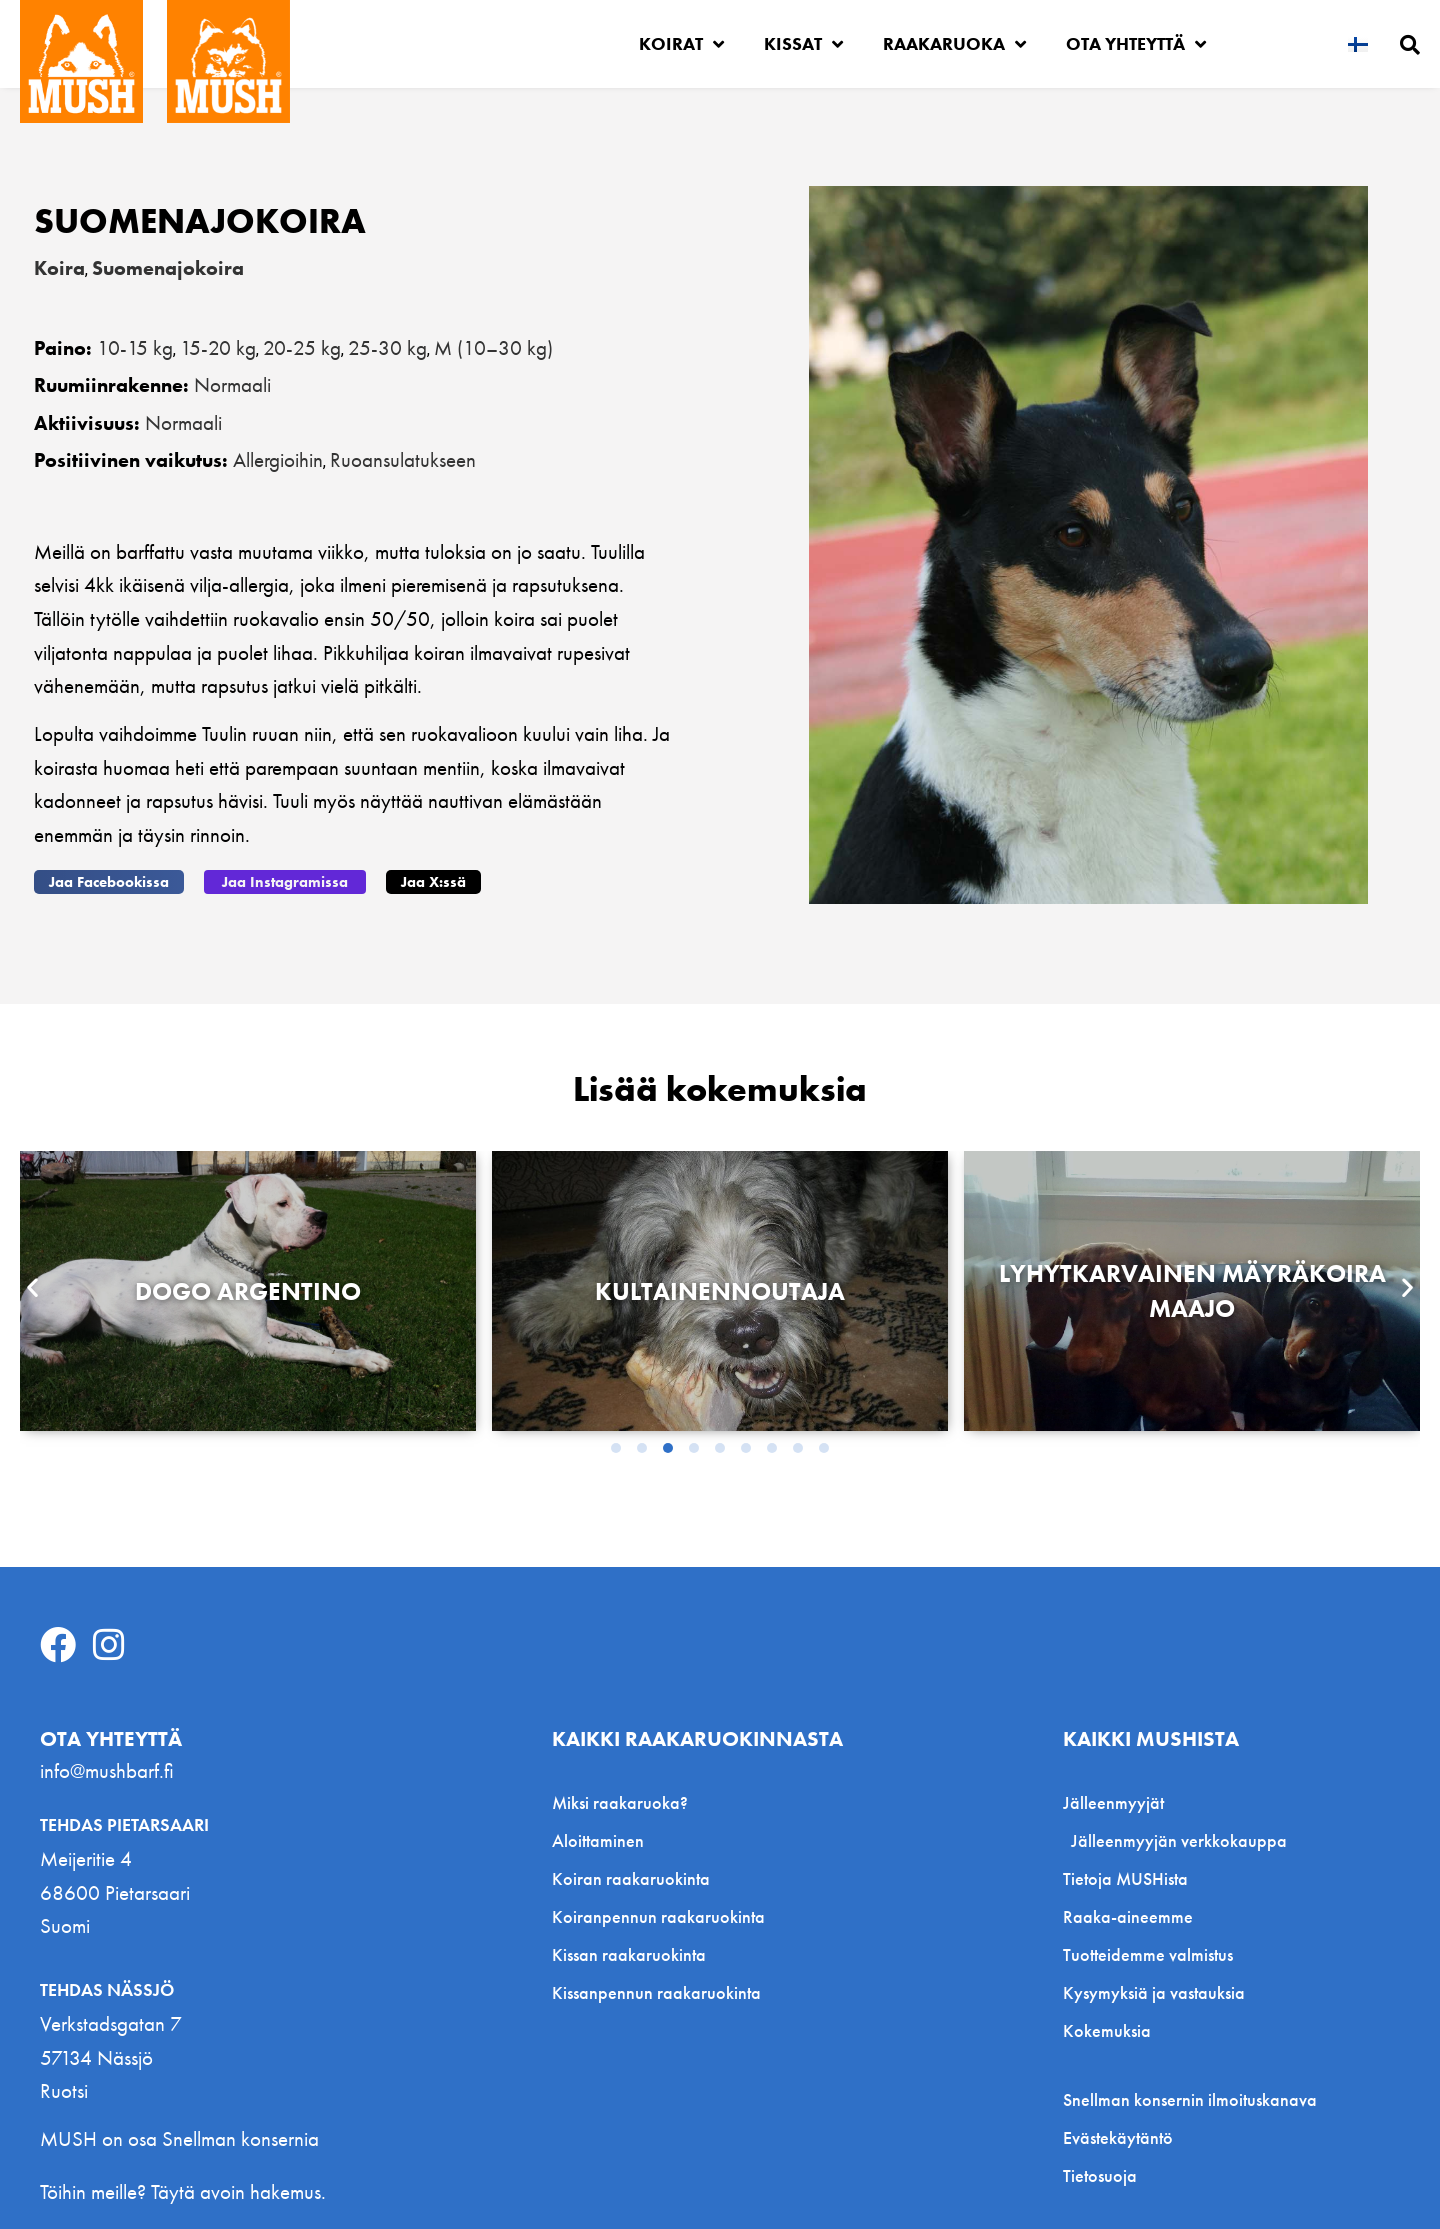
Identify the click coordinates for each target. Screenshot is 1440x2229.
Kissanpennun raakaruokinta (656, 1992)
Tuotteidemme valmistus (1148, 1954)
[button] (109, 882)
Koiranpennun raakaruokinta (658, 1916)
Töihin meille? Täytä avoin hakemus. (183, 2191)
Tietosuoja (1100, 2176)
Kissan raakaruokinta (629, 1954)
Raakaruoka (954, 44)
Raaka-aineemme (1128, 1916)
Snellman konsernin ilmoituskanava (1190, 2100)
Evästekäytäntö (1118, 2138)
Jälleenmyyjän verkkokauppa (1179, 1840)
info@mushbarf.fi (107, 1770)
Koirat (681, 44)
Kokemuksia (1107, 2030)
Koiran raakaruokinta (631, 1878)
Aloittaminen (598, 1840)
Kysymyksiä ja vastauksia (1154, 1992)
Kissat (803, 44)
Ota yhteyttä (1136, 44)
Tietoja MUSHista (1125, 1878)
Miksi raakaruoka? (620, 1802)
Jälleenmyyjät (1118, 1802)
